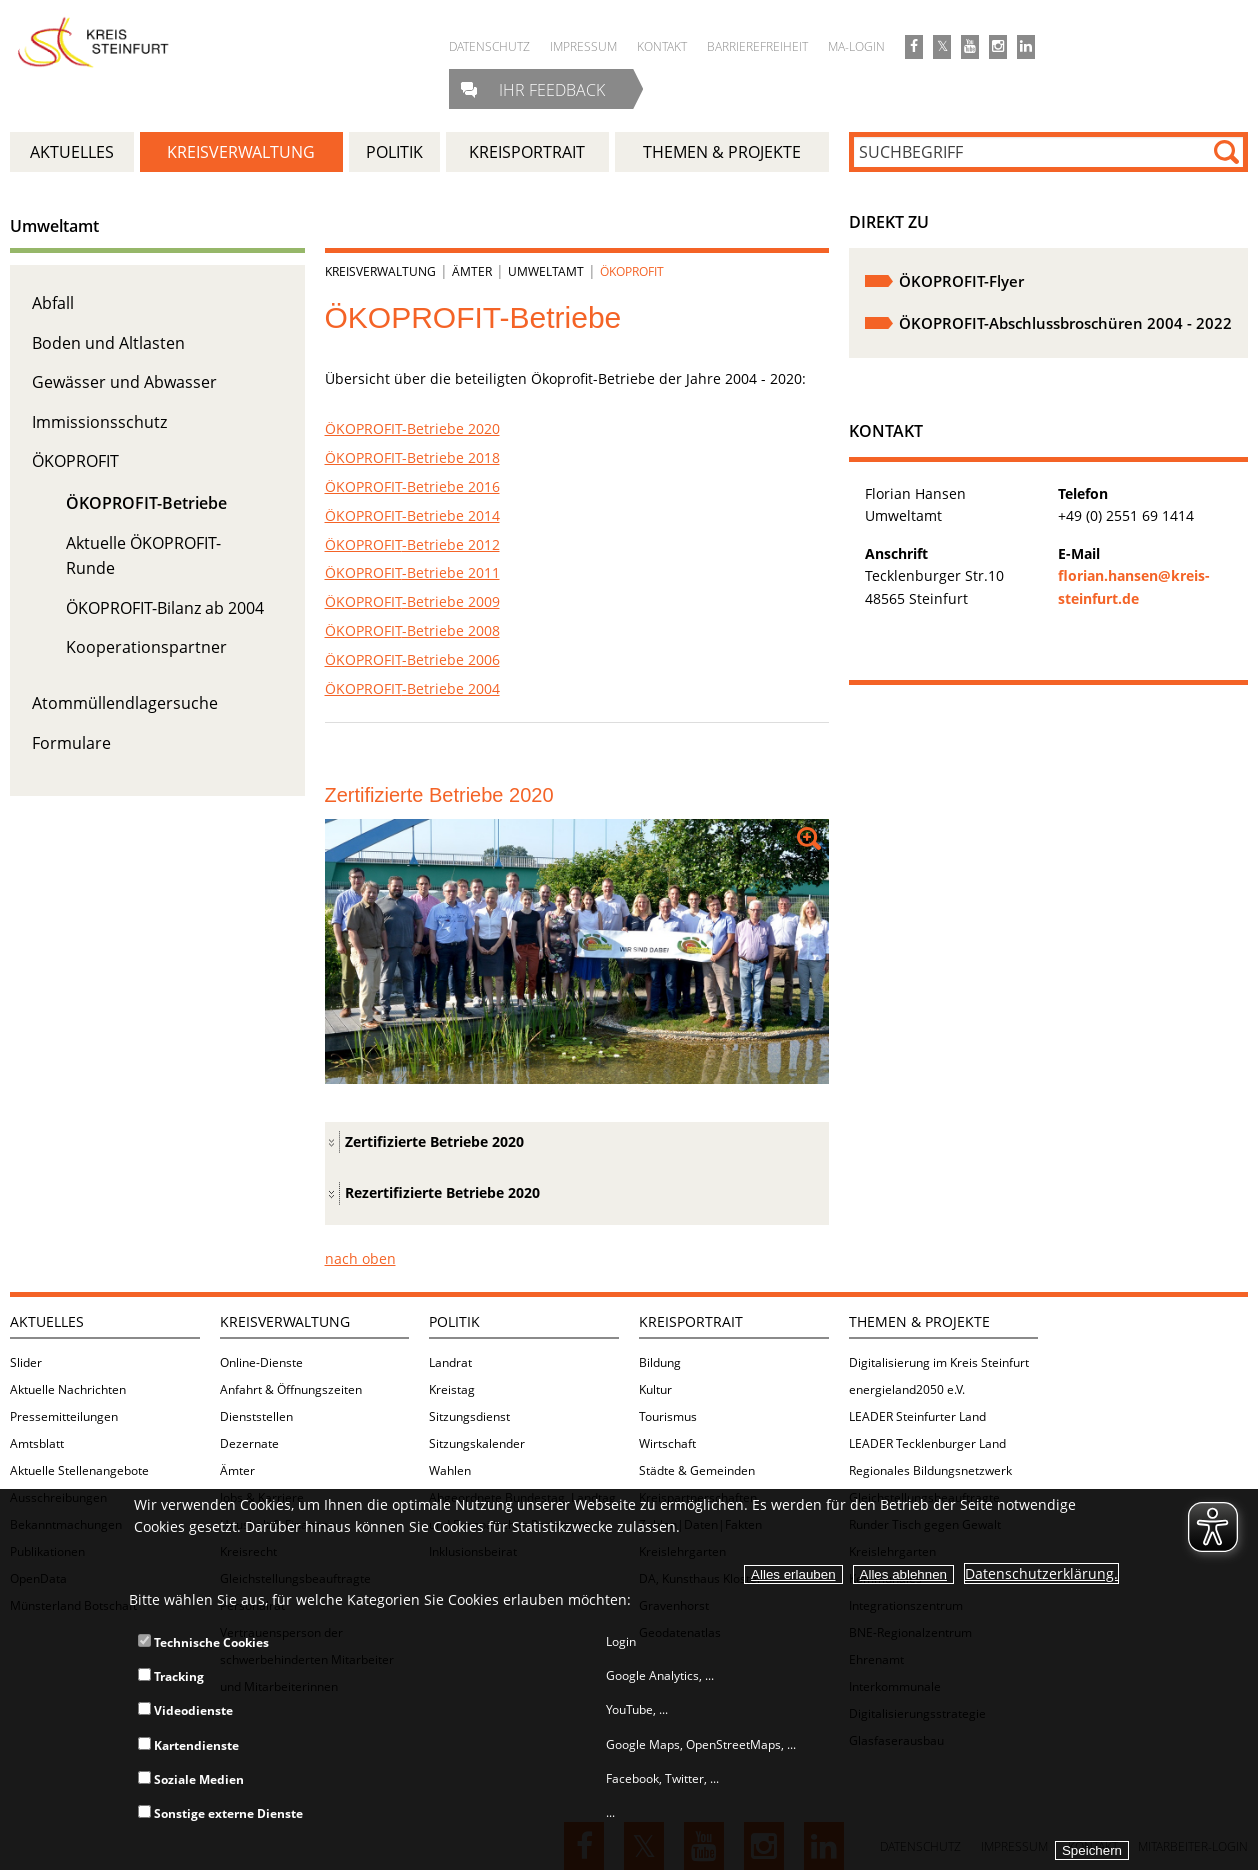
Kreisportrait (691, 1321)
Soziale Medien (191, 1779)
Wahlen (450, 1470)
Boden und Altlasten (108, 343)
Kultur (655, 1389)
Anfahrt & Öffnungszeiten (291, 1389)
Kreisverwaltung (380, 271)
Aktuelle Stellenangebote (79, 1470)
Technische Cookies (203, 1642)
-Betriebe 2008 (412, 630)
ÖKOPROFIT (75, 461)
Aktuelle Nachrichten (68, 1389)
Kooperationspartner (146, 647)
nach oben (360, 1258)
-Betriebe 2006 (412, 659)
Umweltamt (54, 226)
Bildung (660, 1362)
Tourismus (668, 1416)
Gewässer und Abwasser (124, 382)
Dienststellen (256, 1416)
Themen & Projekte (919, 1321)
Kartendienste (188, 1745)
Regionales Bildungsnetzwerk (930, 1470)
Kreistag (452, 1389)
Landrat (450, 1362)
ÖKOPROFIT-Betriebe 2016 (412, 486)
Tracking (171, 1676)
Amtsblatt (37, 1443)
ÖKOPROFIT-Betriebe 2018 (412, 457)
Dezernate (249, 1443)
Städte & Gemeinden (697, 1470)
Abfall (53, 303)
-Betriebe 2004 (412, 688)
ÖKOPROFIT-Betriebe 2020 (412, 428)
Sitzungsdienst (469, 1416)
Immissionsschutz (99, 422)
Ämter (472, 271)
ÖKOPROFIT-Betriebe (146, 503)
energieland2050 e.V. (907, 1389)
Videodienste (185, 1710)
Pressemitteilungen (64, 1416)
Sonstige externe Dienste (220, 1813)
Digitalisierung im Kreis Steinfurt (939, 1362)
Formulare (71, 743)
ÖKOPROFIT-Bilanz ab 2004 (165, 608)
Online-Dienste (261, 1362)
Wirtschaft (667, 1443)
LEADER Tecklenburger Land (927, 1443)
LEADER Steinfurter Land (917, 1416)
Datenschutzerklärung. (1041, 1573)
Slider (26, 1362)
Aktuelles (47, 1321)
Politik (454, 1321)
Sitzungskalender (477, 1443)
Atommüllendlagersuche (125, 703)
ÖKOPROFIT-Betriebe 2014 (412, 515)
